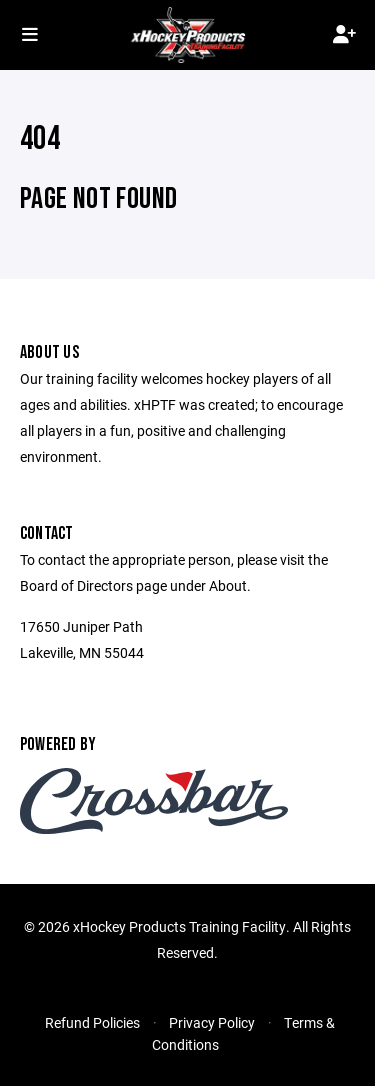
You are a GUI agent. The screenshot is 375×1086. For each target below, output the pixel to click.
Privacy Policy (212, 1022)
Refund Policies (92, 1022)
